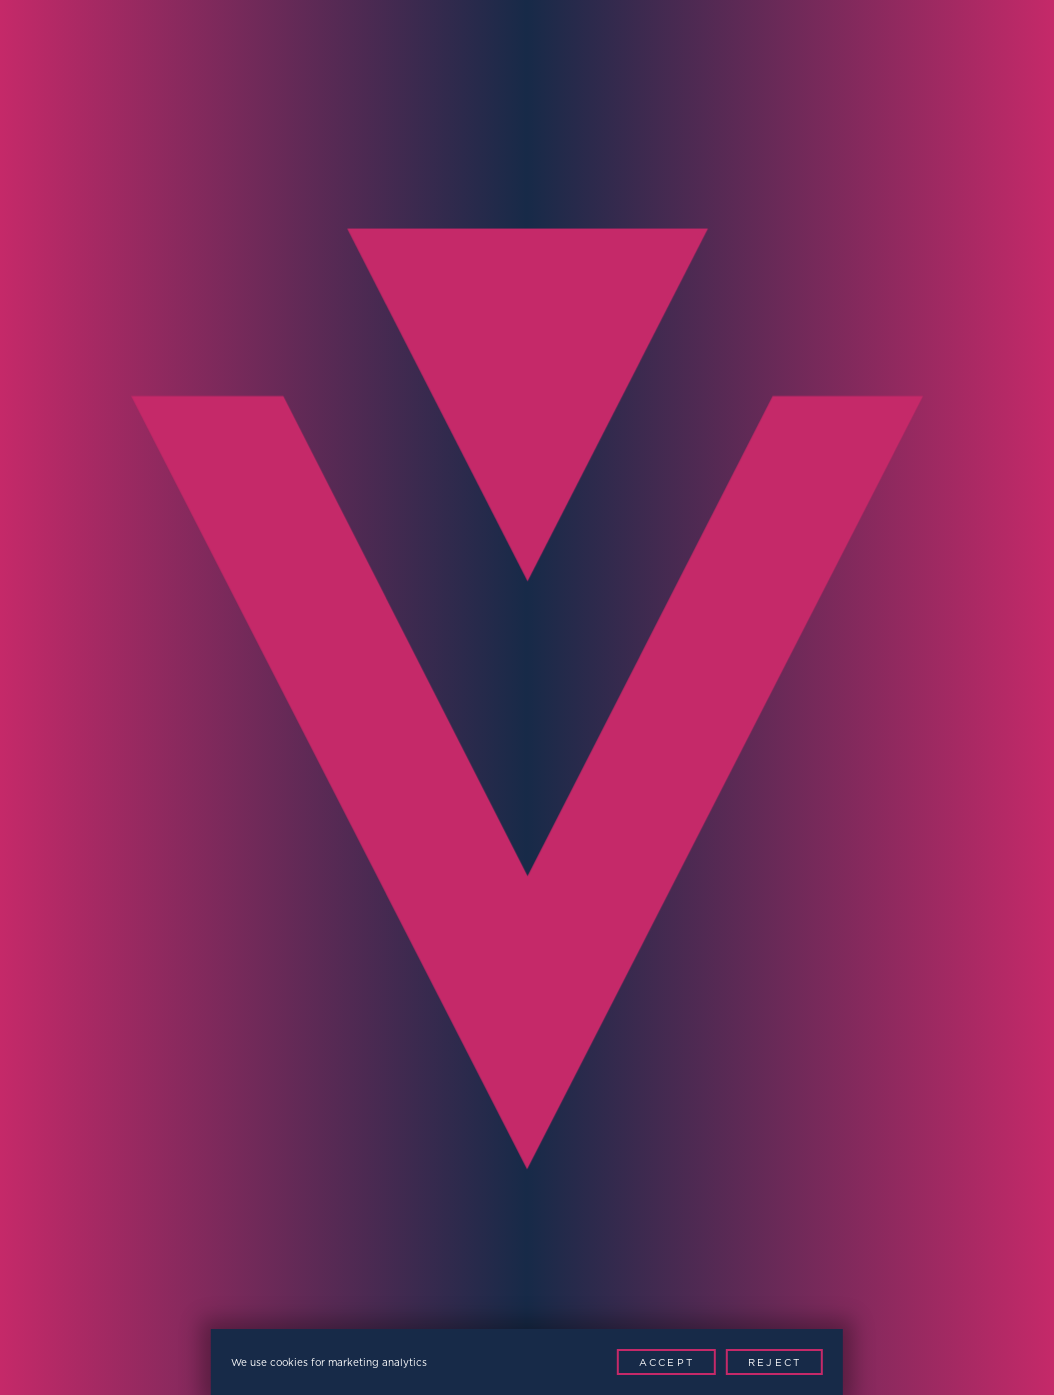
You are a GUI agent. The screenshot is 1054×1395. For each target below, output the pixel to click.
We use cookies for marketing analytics (329, 1362)
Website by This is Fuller (740, 1280)
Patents (589, 1280)
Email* (566, 615)
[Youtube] (713, 1321)
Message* (581, 843)
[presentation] (172, 986)
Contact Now (908, 1008)
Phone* (54, 729)
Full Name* (73, 615)
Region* (57, 843)
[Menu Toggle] (997, 57)
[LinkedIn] (668, 1321)
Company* (584, 729)
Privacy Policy (272, 1280)
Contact (892, 361)
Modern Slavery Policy (445, 1280)
